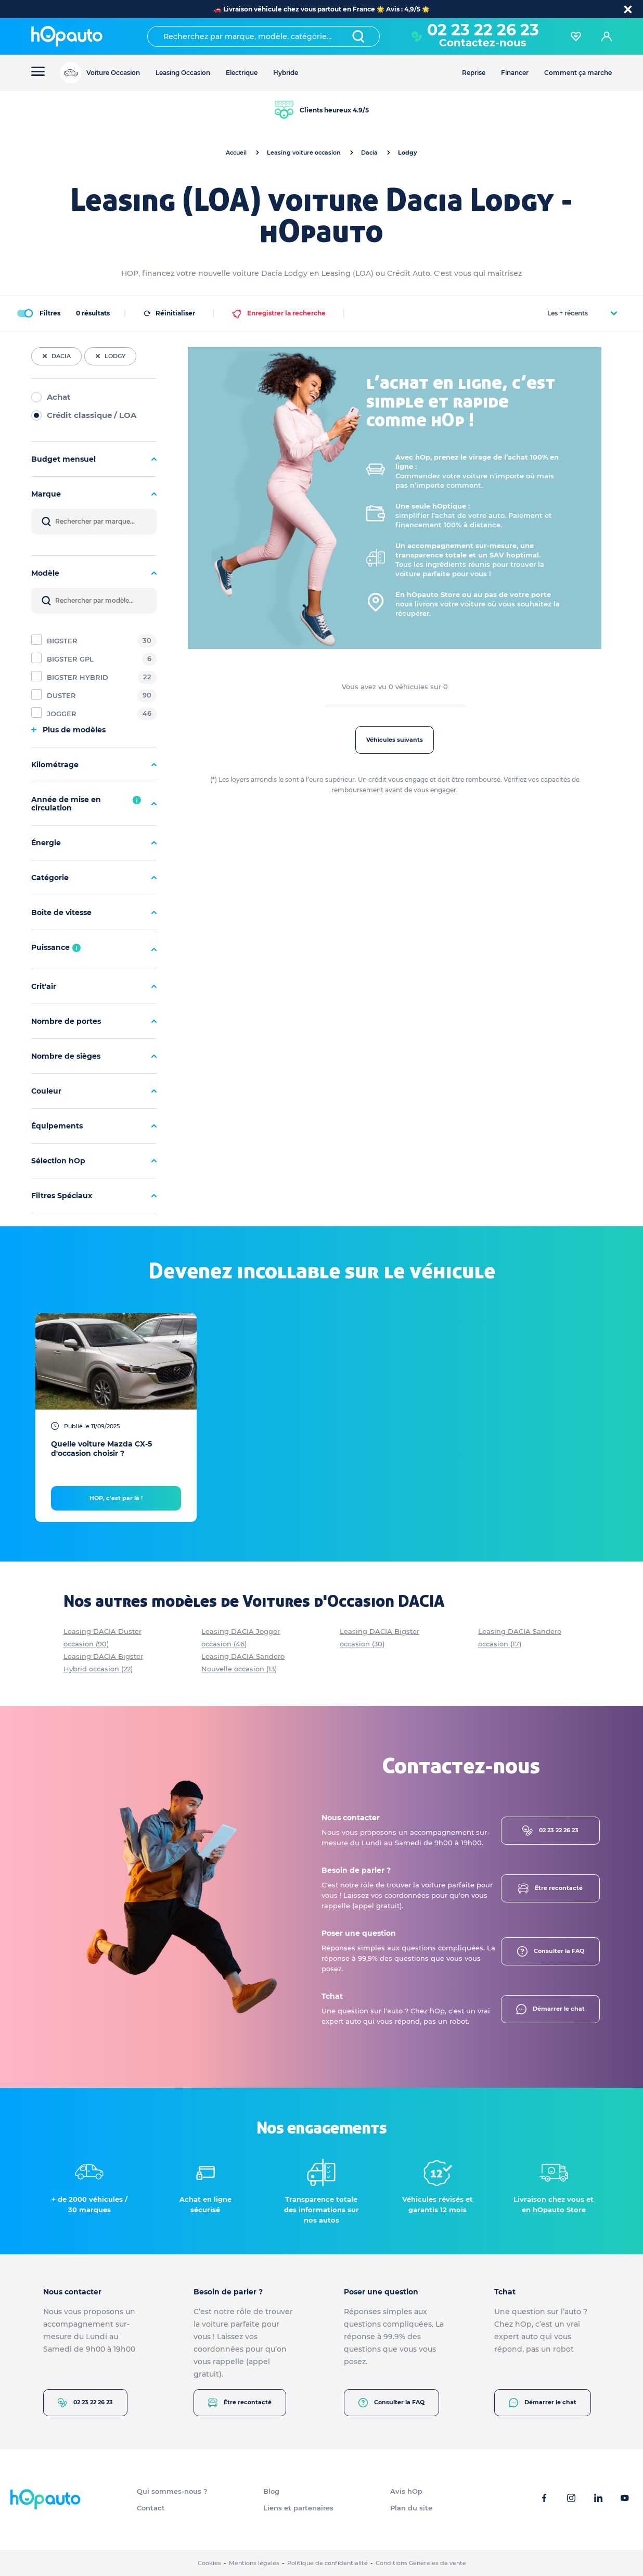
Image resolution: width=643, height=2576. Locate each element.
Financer (515, 73)
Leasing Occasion (183, 73)
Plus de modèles (68, 730)
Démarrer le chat (550, 2009)
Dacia (369, 152)
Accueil (236, 152)
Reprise (473, 73)
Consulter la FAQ (550, 1951)
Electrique (242, 73)
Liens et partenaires (298, 2508)
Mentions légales (254, 2563)
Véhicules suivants (394, 739)
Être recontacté (550, 1888)
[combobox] (263, 36)
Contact (151, 2508)
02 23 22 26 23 (483, 30)
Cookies (209, 2563)
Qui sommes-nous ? (172, 2491)
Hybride (285, 73)
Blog (271, 2491)
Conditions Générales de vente (421, 2563)
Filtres (38, 313)
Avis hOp (406, 2491)
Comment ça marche (578, 73)
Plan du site (411, 2508)
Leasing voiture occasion (304, 152)
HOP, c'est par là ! (116, 1498)
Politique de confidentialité (327, 2563)
